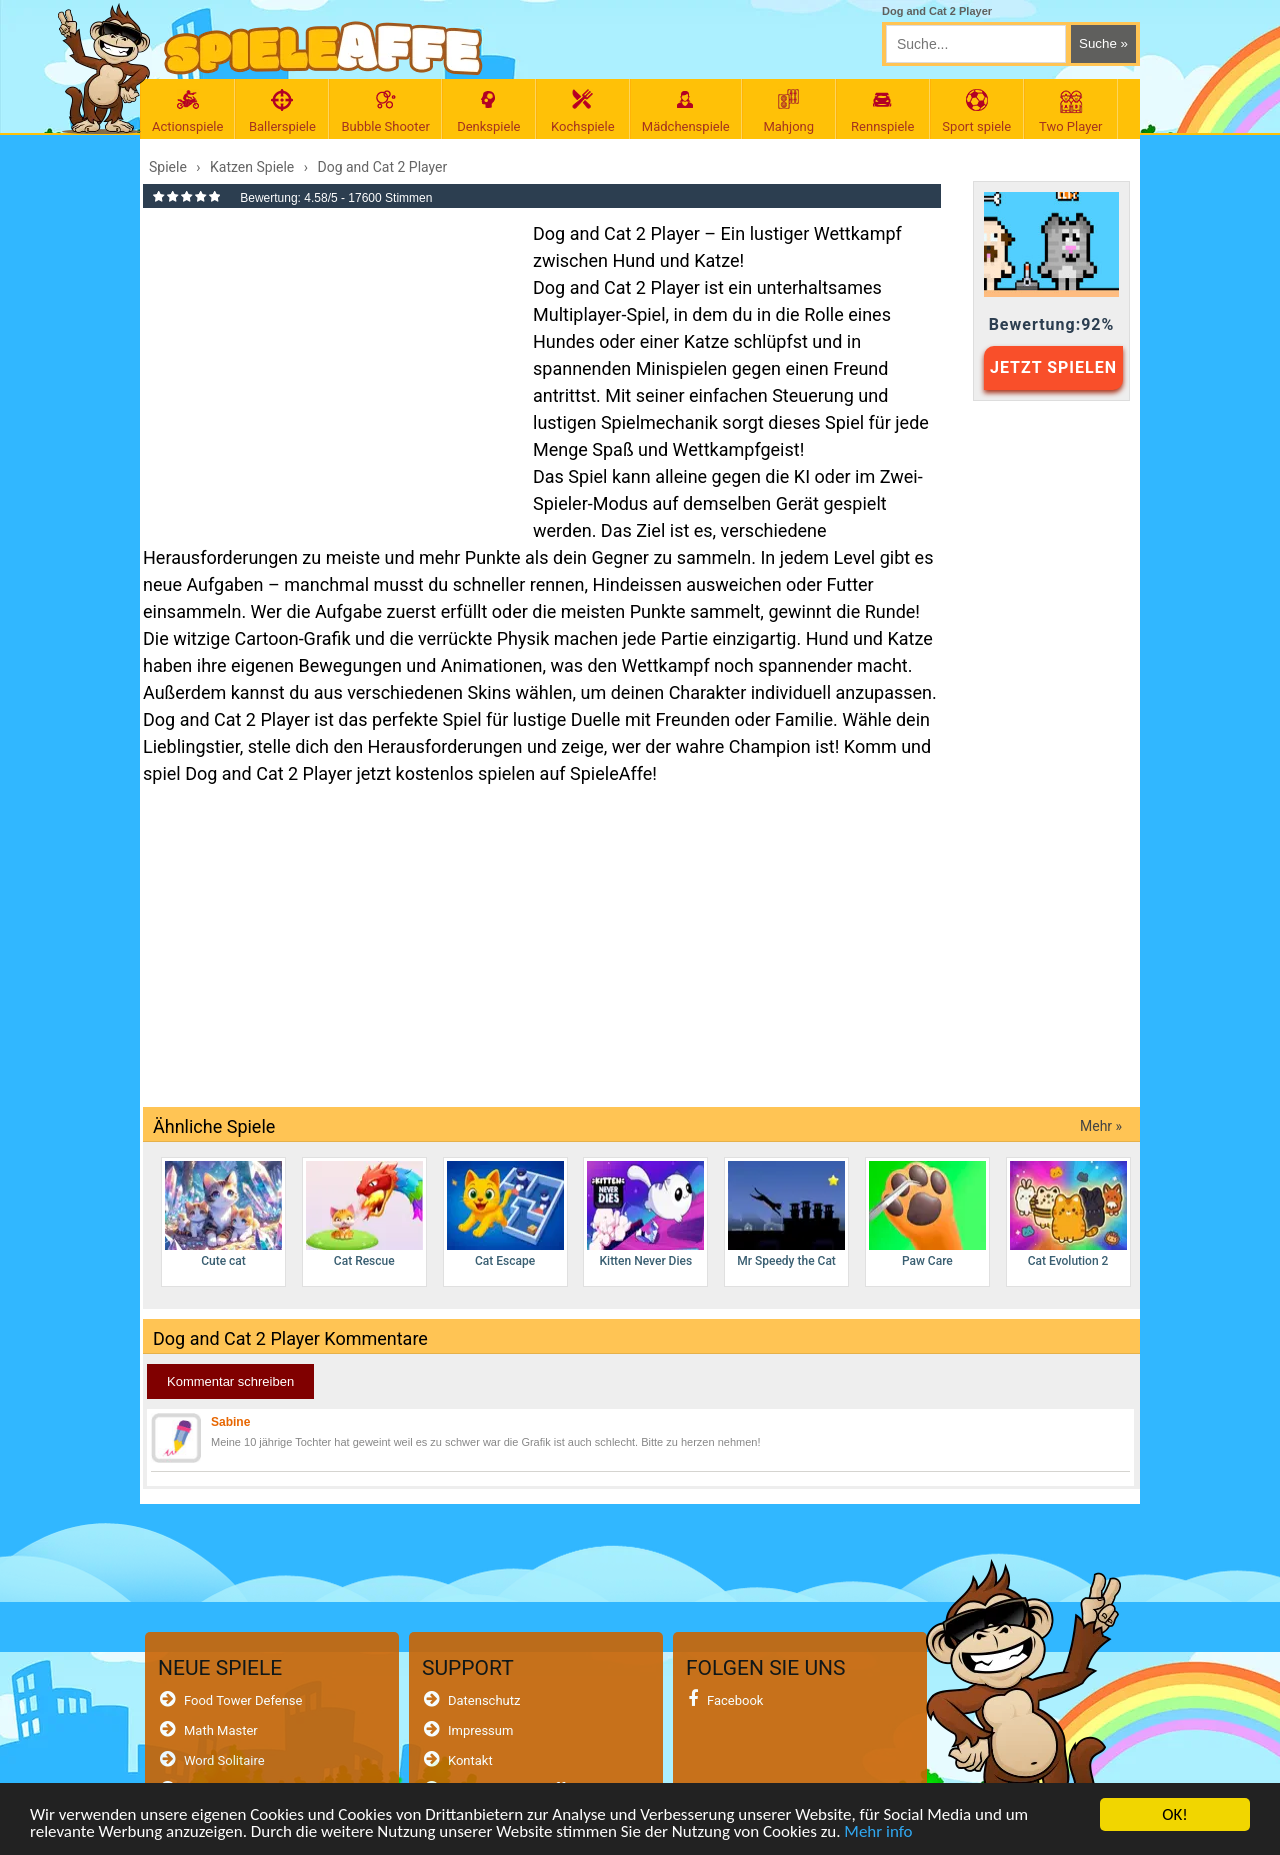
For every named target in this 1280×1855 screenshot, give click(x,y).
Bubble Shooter (385, 111)
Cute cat (223, 1214)
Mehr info (878, 1835)
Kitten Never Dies (645, 1214)
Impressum (480, 1730)
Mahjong (789, 111)
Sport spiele (977, 111)
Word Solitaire (224, 1760)
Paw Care (927, 1214)
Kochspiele (583, 111)
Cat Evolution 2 (1068, 1214)
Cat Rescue (364, 1214)
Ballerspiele (282, 111)
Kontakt (470, 1760)
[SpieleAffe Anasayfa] (323, 48)
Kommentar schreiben (230, 1381)
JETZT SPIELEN (1053, 367)
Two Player (1071, 111)
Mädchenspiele (686, 111)
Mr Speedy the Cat (786, 1214)
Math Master (221, 1730)
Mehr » (1101, 1126)
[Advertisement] (328, 364)
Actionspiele (187, 111)
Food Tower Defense (243, 1700)
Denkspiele (489, 111)
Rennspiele (883, 111)
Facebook (735, 1700)
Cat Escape (505, 1214)
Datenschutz (484, 1700)
